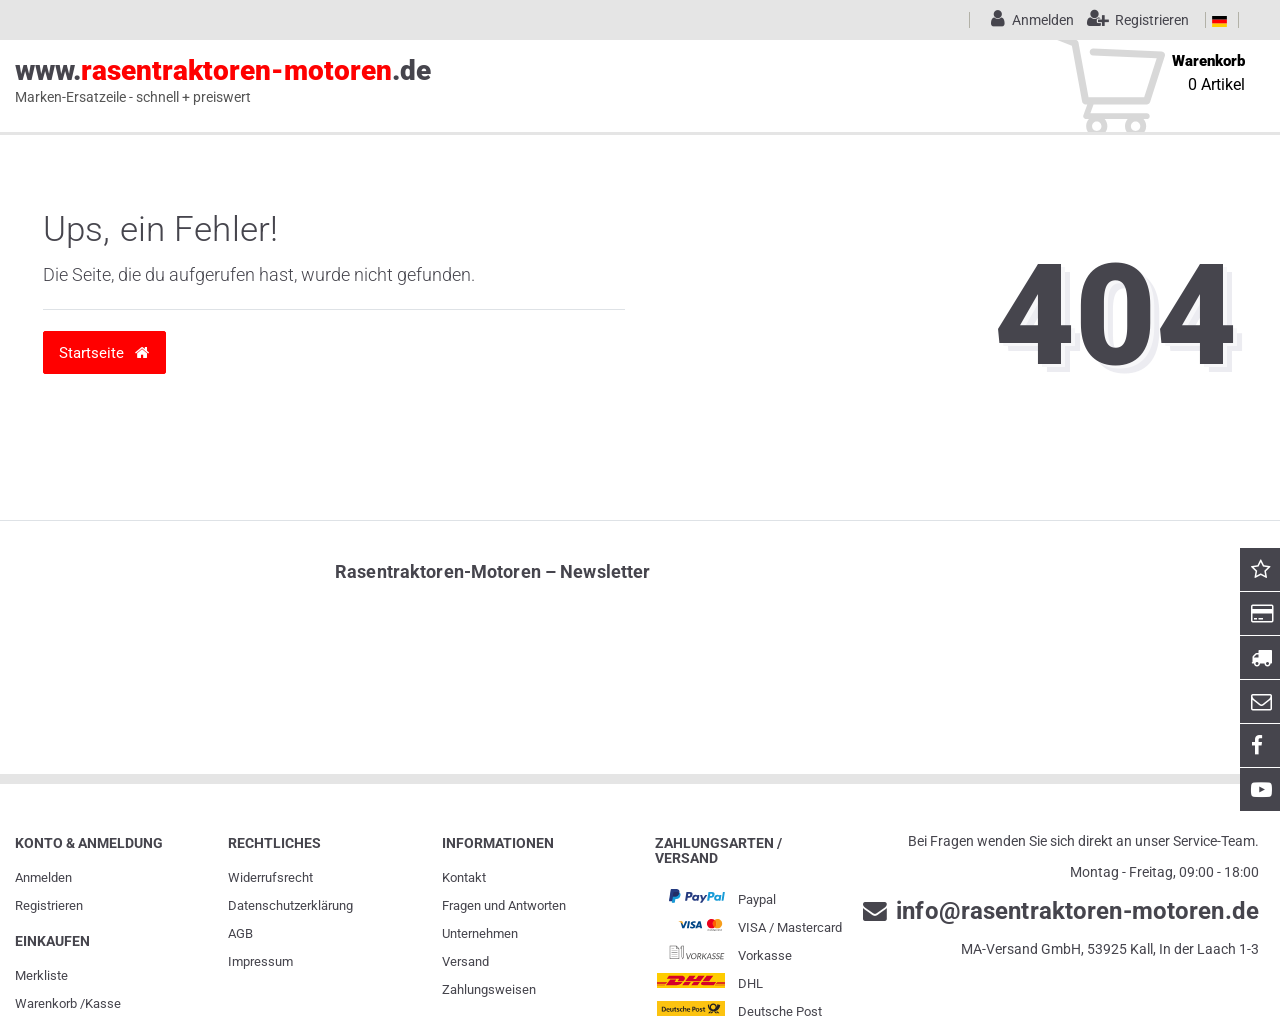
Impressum (260, 961)
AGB (240, 933)
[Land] (1219, 20)
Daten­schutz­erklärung (290, 905)
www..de (223, 81)
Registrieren (49, 905)
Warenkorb (46, 1003)
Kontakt (464, 877)
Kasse (103, 1003)
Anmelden (43, 877)
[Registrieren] (1133, 20)
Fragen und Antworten (504, 905)
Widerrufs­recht (270, 877)
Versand (465, 961)
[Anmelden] (1029, 20)
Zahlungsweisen (489, 989)
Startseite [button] (104, 352)
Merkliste (41, 975)
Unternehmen (480, 933)
